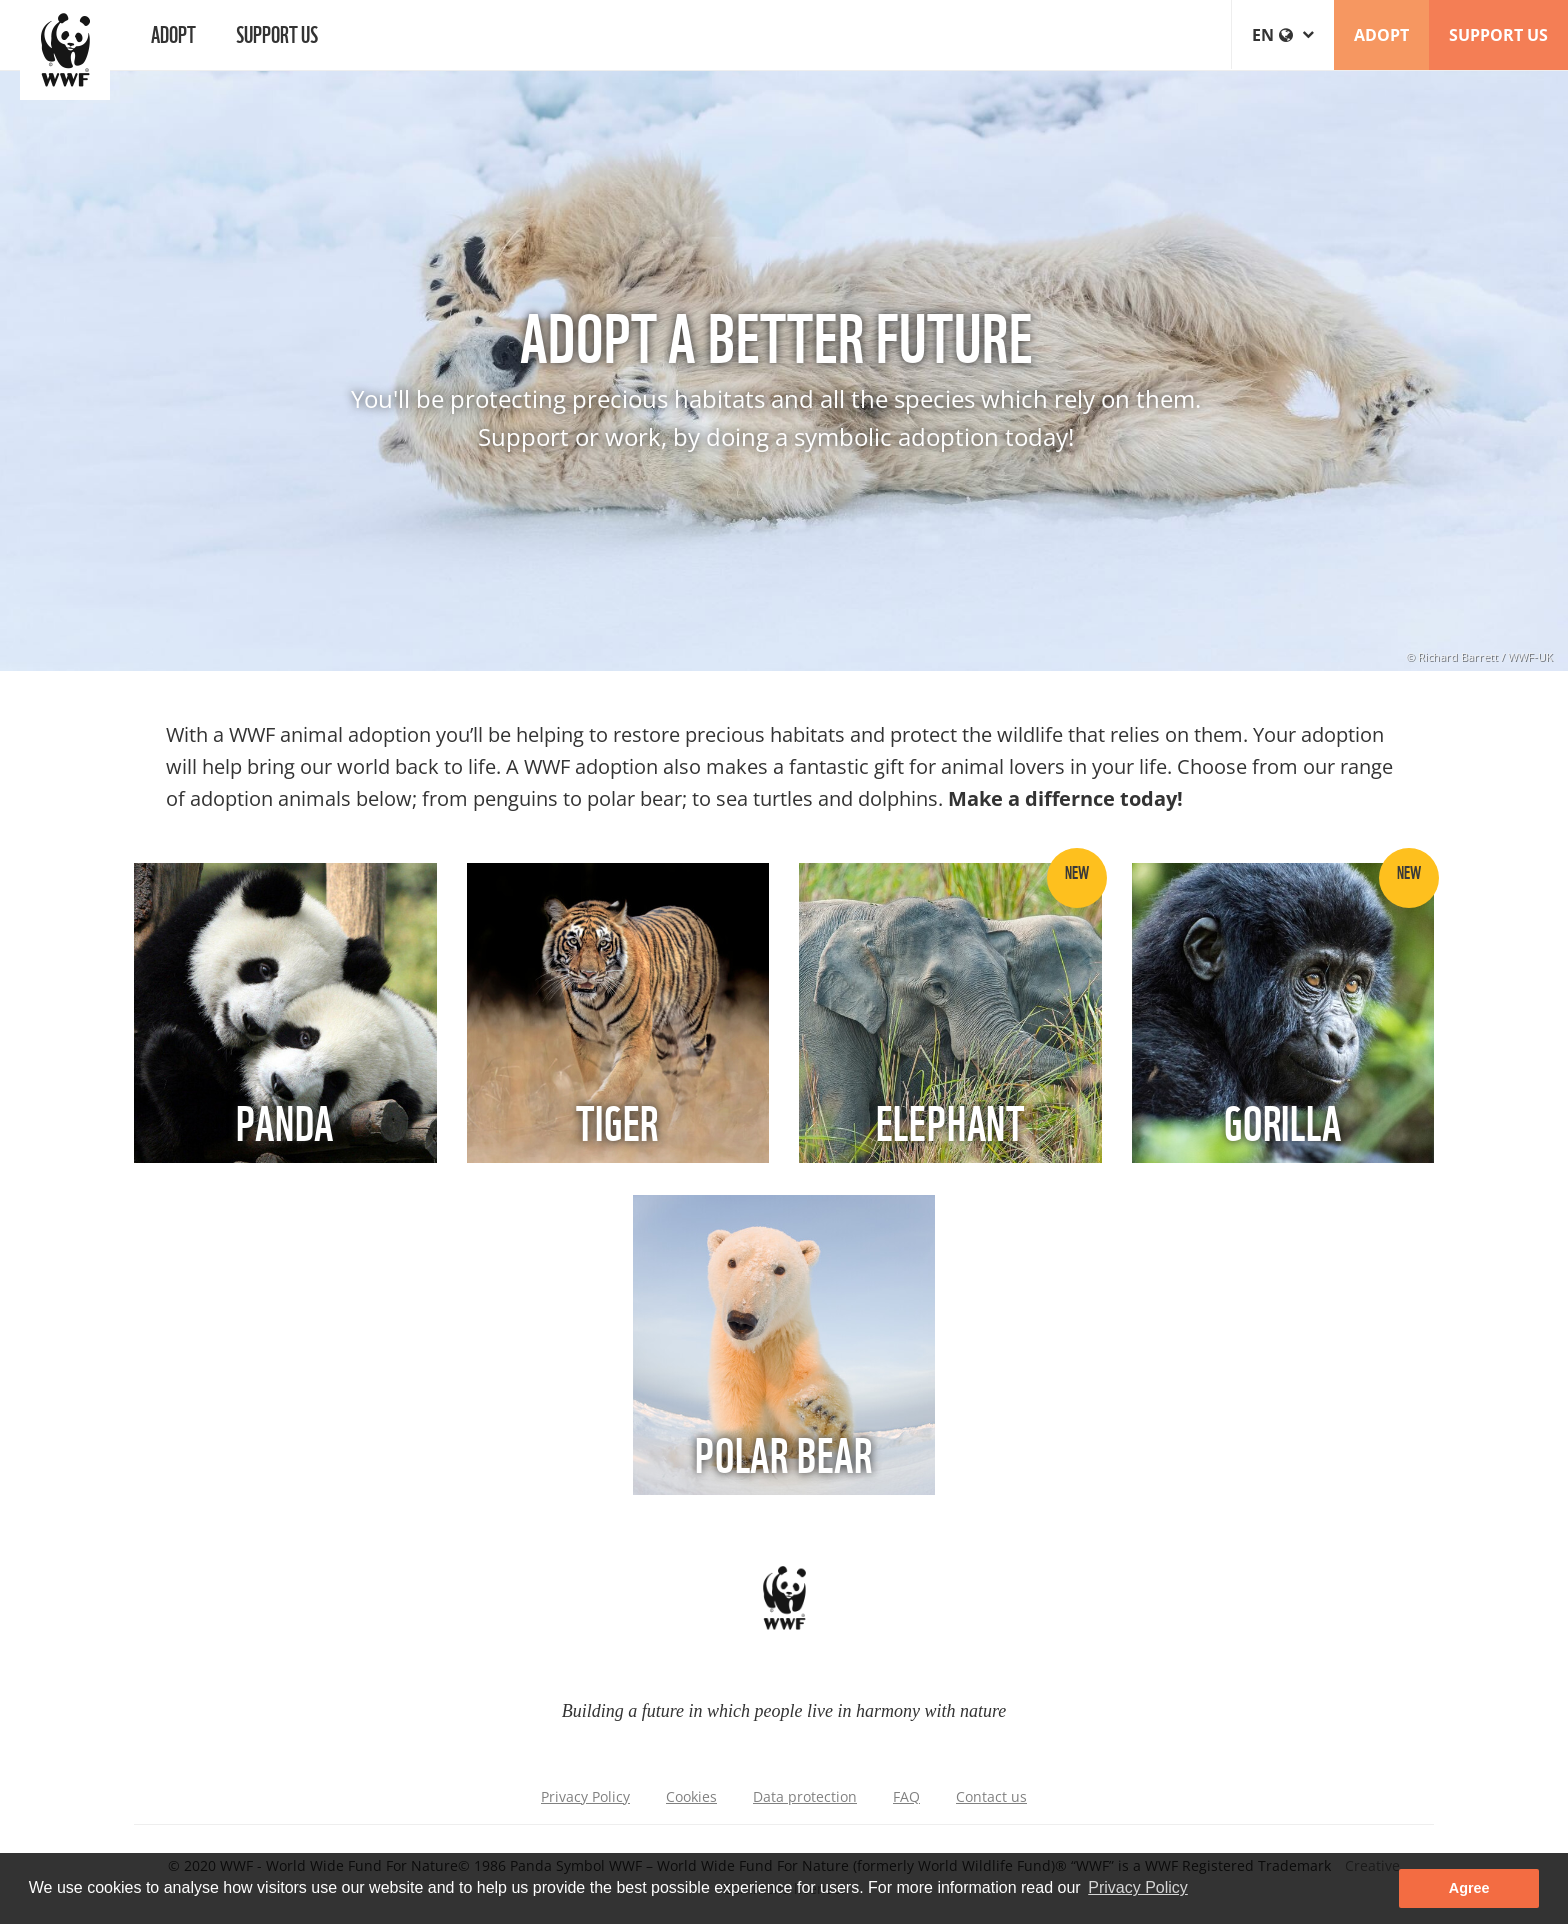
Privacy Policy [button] (1138, 1887)
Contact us (991, 1796)
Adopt (173, 33)
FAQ (906, 1796)
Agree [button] (1469, 1888)
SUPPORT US (1498, 35)
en (1283, 35)
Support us (277, 33)
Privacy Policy (585, 1796)
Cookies (691, 1796)
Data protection (805, 1796)
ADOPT (1381, 35)
